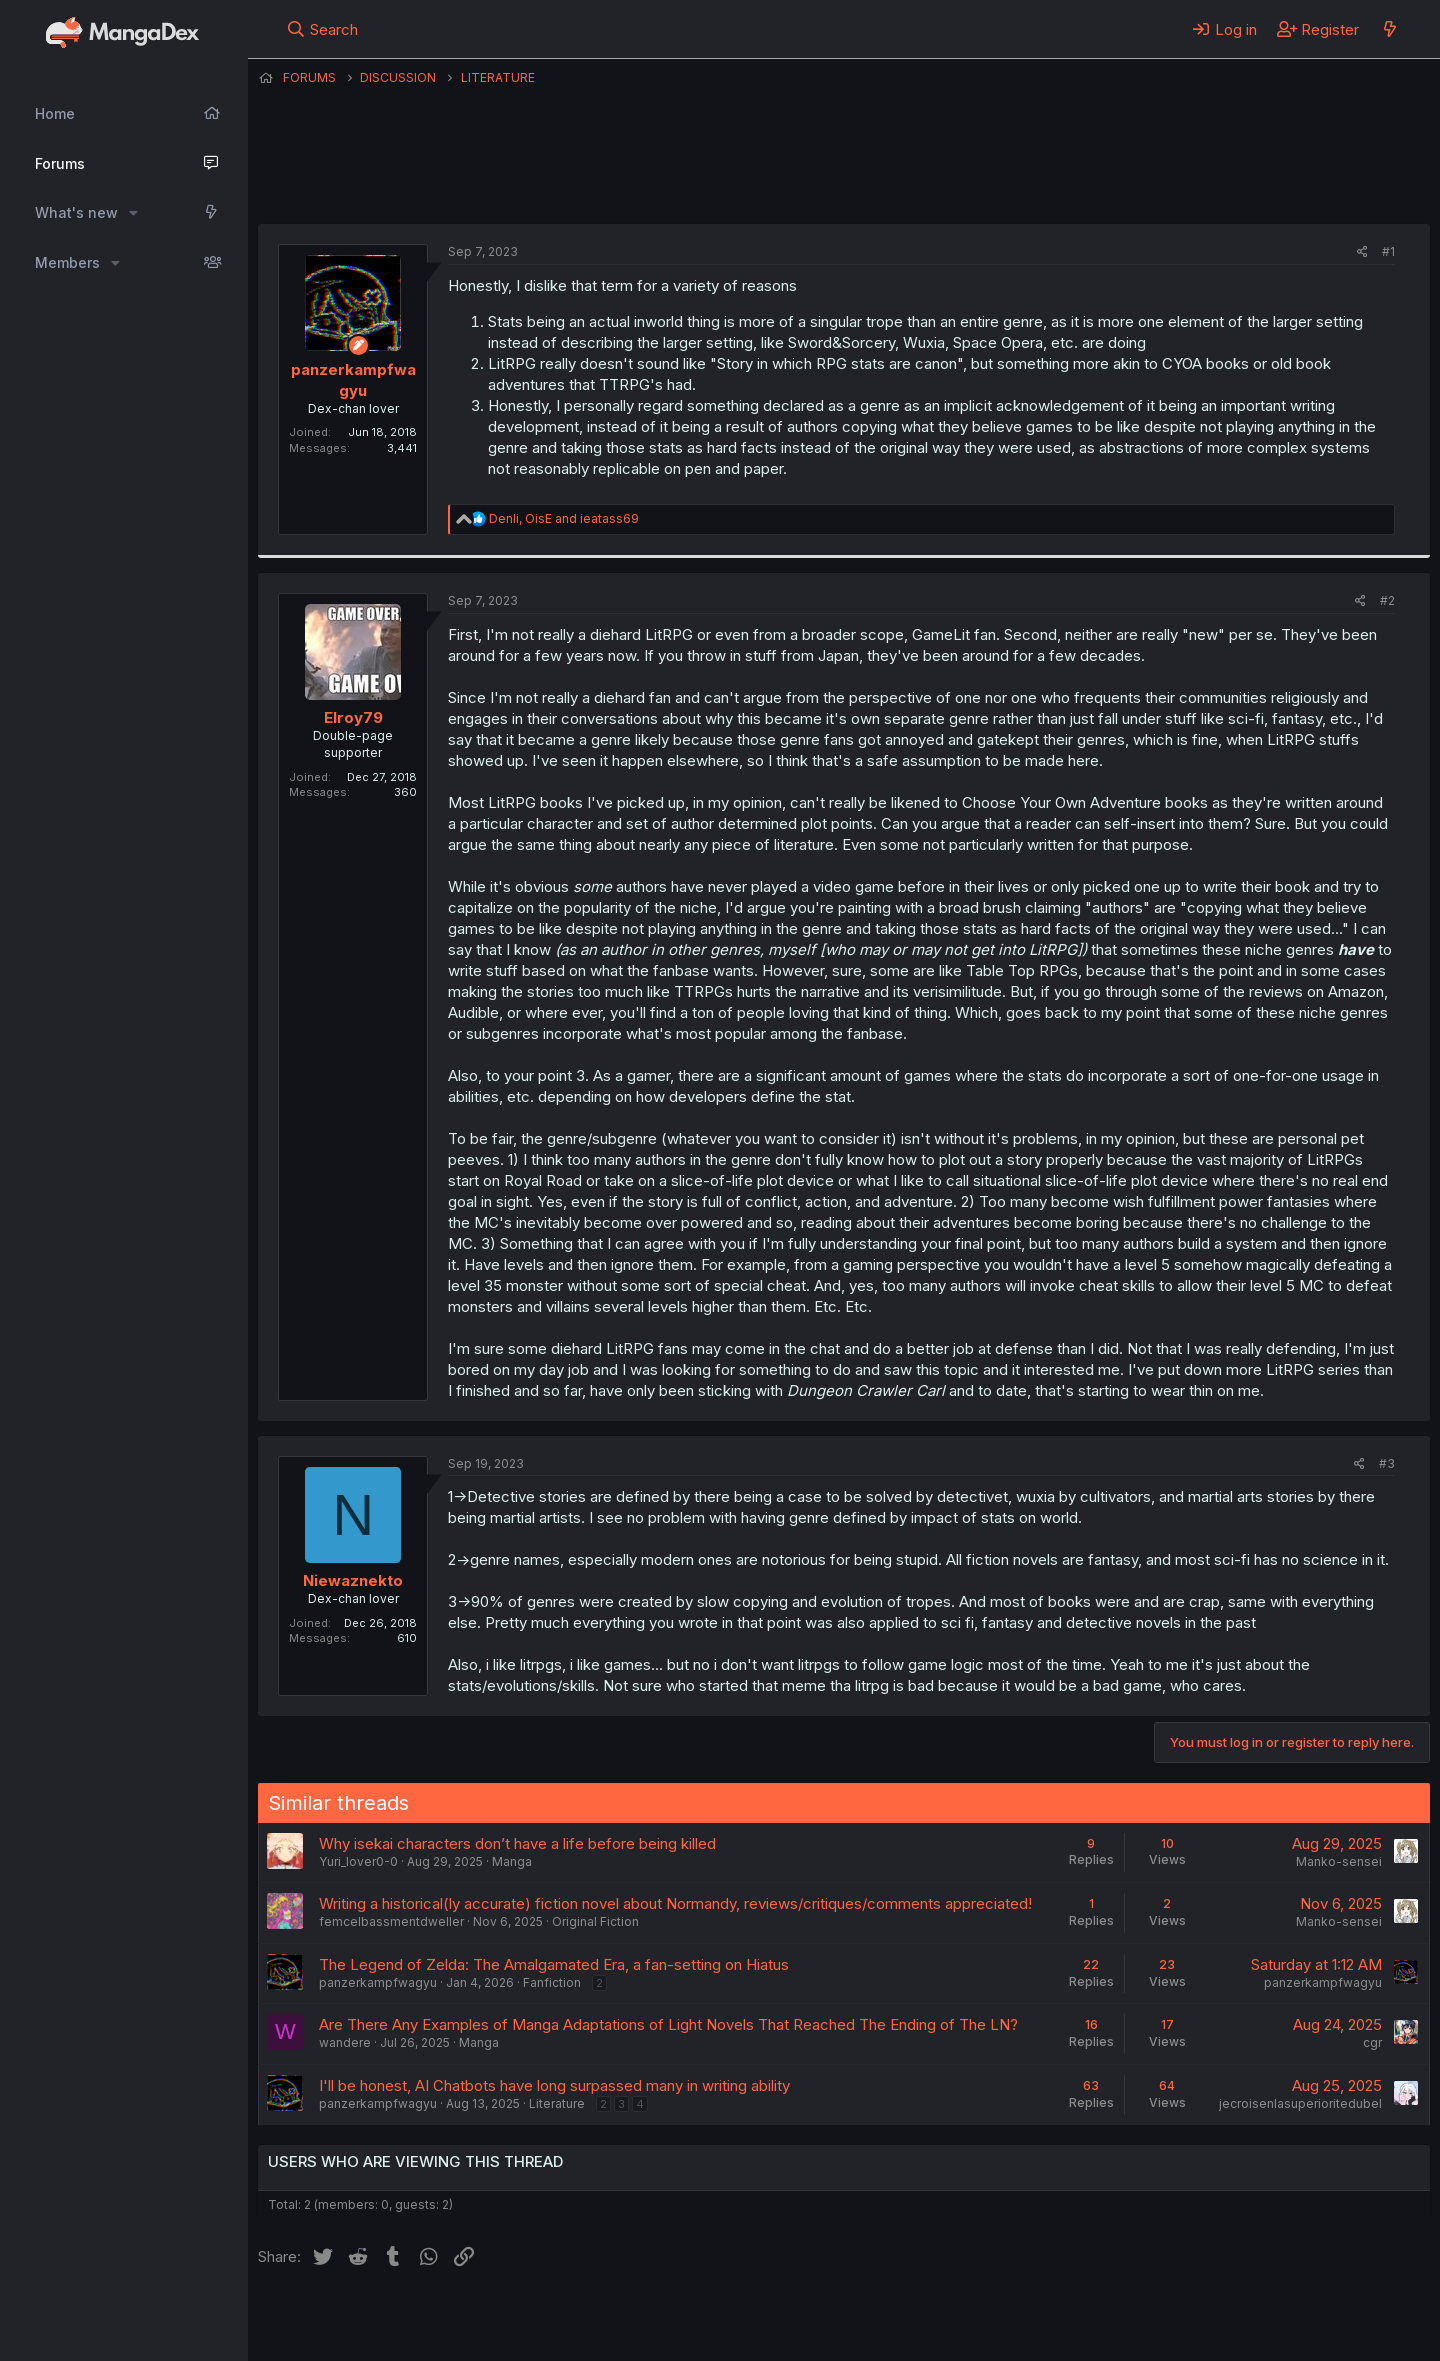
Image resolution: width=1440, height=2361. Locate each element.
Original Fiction (595, 1921)
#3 (1387, 1463)
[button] (133, 213)
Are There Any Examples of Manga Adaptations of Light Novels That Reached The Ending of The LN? (668, 2024)
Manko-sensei (1339, 1861)
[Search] (322, 29)
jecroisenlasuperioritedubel (1300, 2103)
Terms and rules (629, 2319)
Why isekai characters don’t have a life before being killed (517, 1843)
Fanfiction (552, 1982)
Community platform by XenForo (1265, 2317)
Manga (512, 1861)
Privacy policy (748, 2319)
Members (67, 262)
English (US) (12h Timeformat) (360, 2319)
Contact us (519, 2319)
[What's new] (1389, 29)
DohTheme (1239, 2333)
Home (55, 113)
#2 (1387, 600)
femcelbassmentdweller (391, 1921)
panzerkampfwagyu (800, 175)
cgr (1372, 2042)
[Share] (1362, 252)
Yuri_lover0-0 (358, 1861)
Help (831, 2319)
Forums (60, 163)
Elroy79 (353, 717)
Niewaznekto (353, 1580)
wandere (345, 2042)
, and (564, 518)
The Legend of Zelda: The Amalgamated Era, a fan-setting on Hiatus (554, 1964)
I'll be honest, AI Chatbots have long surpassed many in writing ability (554, 2085)
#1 (1388, 251)
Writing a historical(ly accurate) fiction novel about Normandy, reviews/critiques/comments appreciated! (675, 1903)
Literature (557, 2103)
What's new (76, 212)
